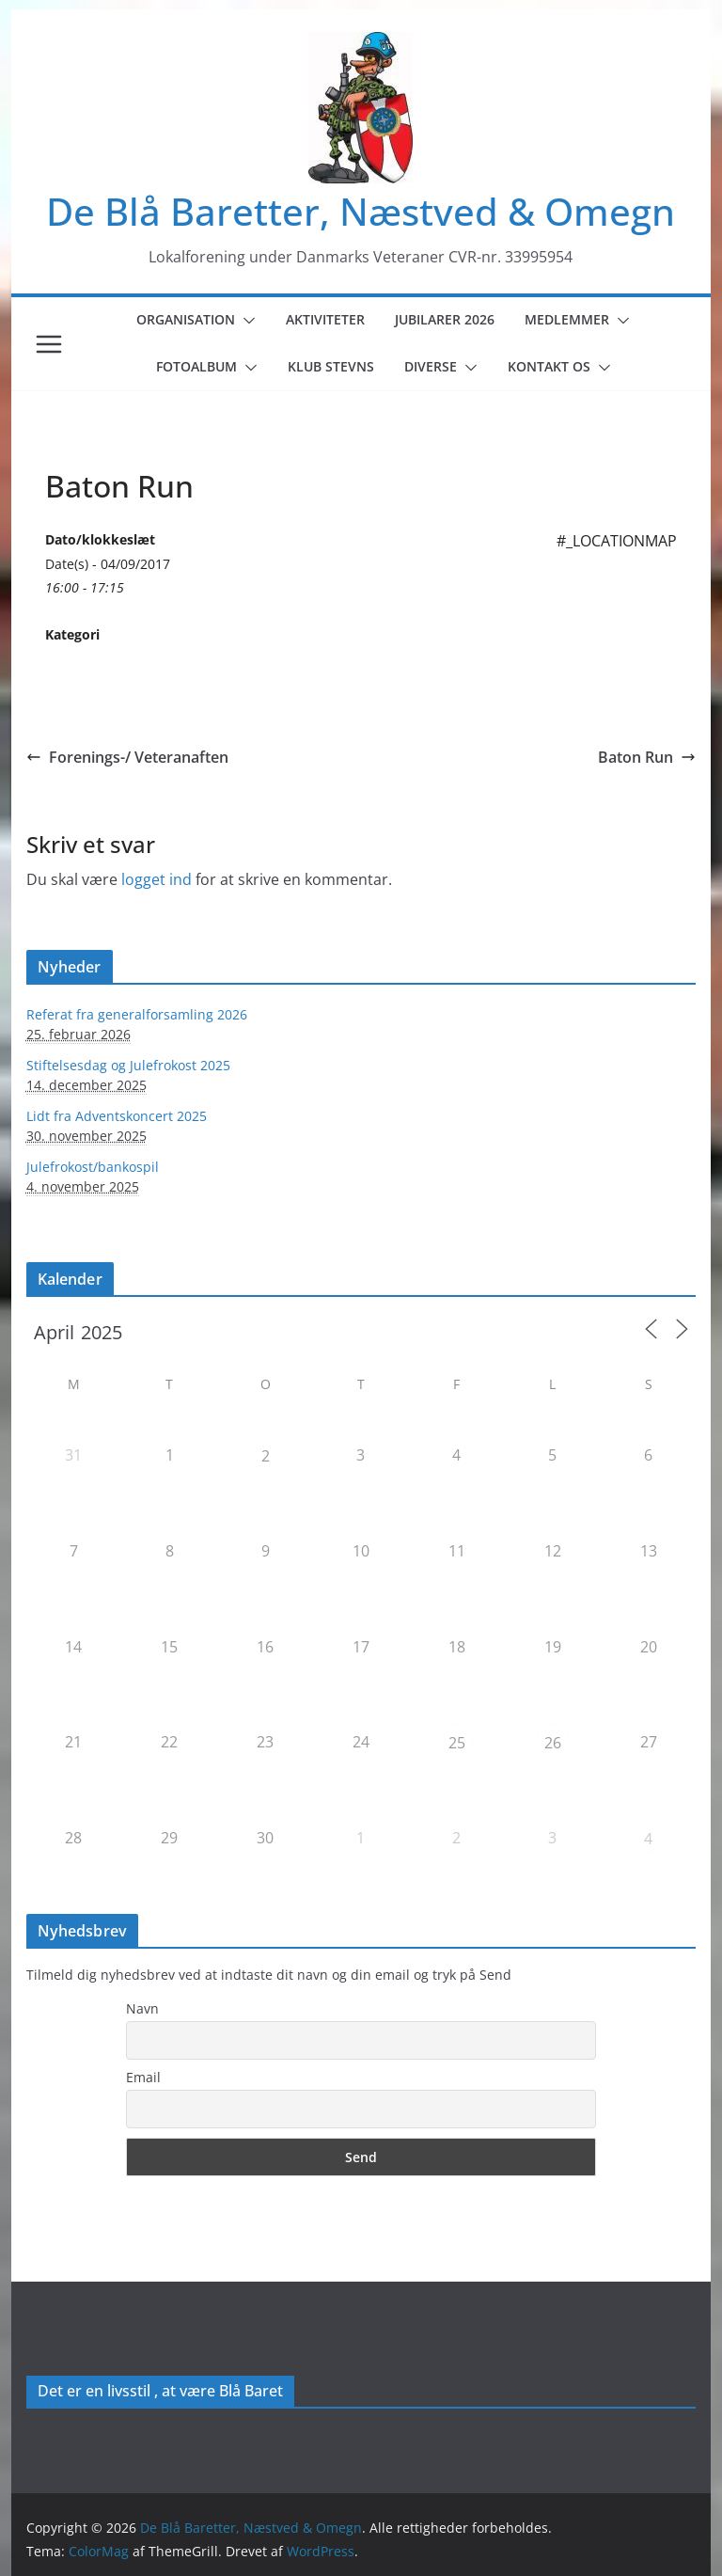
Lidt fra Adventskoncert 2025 (116, 1116)
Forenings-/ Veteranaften (127, 757)
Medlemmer (567, 319)
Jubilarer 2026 (444, 319)
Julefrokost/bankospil (92, 1167)
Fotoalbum (196, 366)
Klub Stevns (331, 366)
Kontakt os (549, 366)
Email (143, 2077)
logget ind (156, 879)
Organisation (185, 319)
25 (456, 1742)
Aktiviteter (325, 319)
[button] (245, 321)
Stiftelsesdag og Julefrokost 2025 (128, 1065)
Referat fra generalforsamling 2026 (136, 1014)
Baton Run (647, 757)
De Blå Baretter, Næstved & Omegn (360, 211)
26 (552, 1742)
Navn (142, 2008)
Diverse (430, 366)
